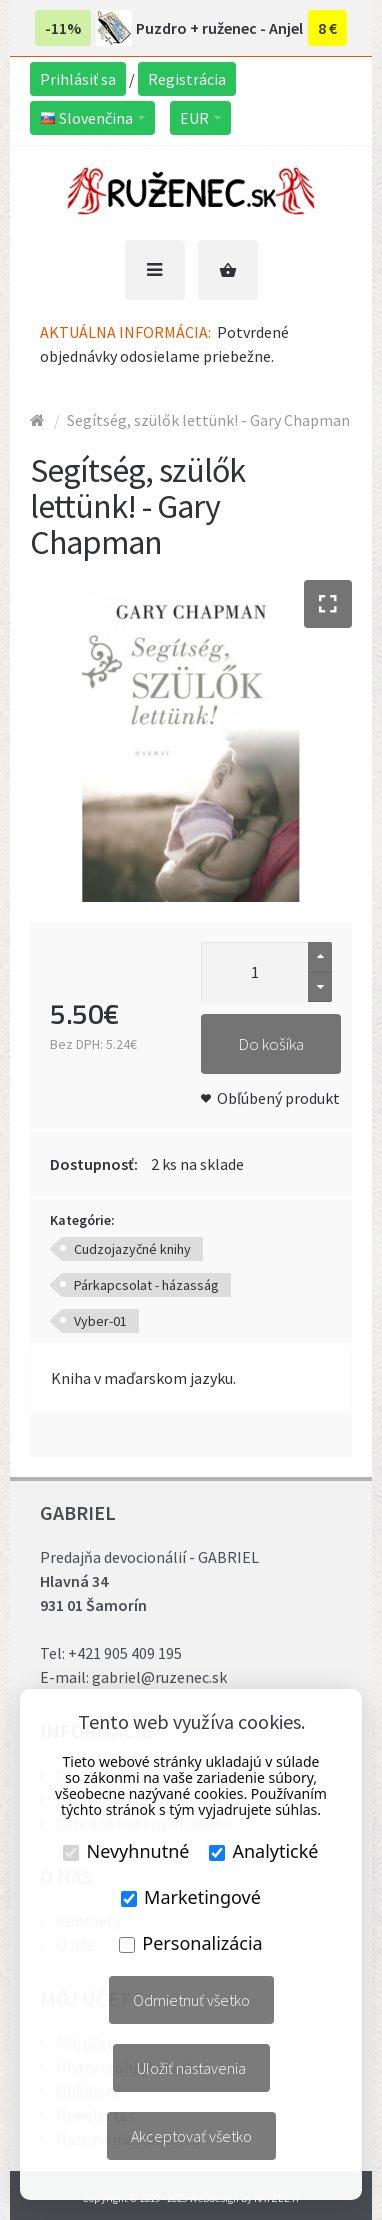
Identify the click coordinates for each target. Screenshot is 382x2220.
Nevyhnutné (126, 1851)
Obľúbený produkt (278, 1098)
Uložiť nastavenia (191, 2068)
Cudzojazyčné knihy (132, 1249)
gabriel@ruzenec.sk (159, 1677)
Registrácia (187, 79)
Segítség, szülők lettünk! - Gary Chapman (208, 420)
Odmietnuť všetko (191, 2000)
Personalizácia (190, 1943)
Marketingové (191, 1897)
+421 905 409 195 (125, 1653)
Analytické (263, 1851)
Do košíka (271, 1044)
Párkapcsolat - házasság (146, 1285)
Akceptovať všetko (191, 2136)
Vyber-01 (100, 1321)
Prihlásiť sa (78, 79)
